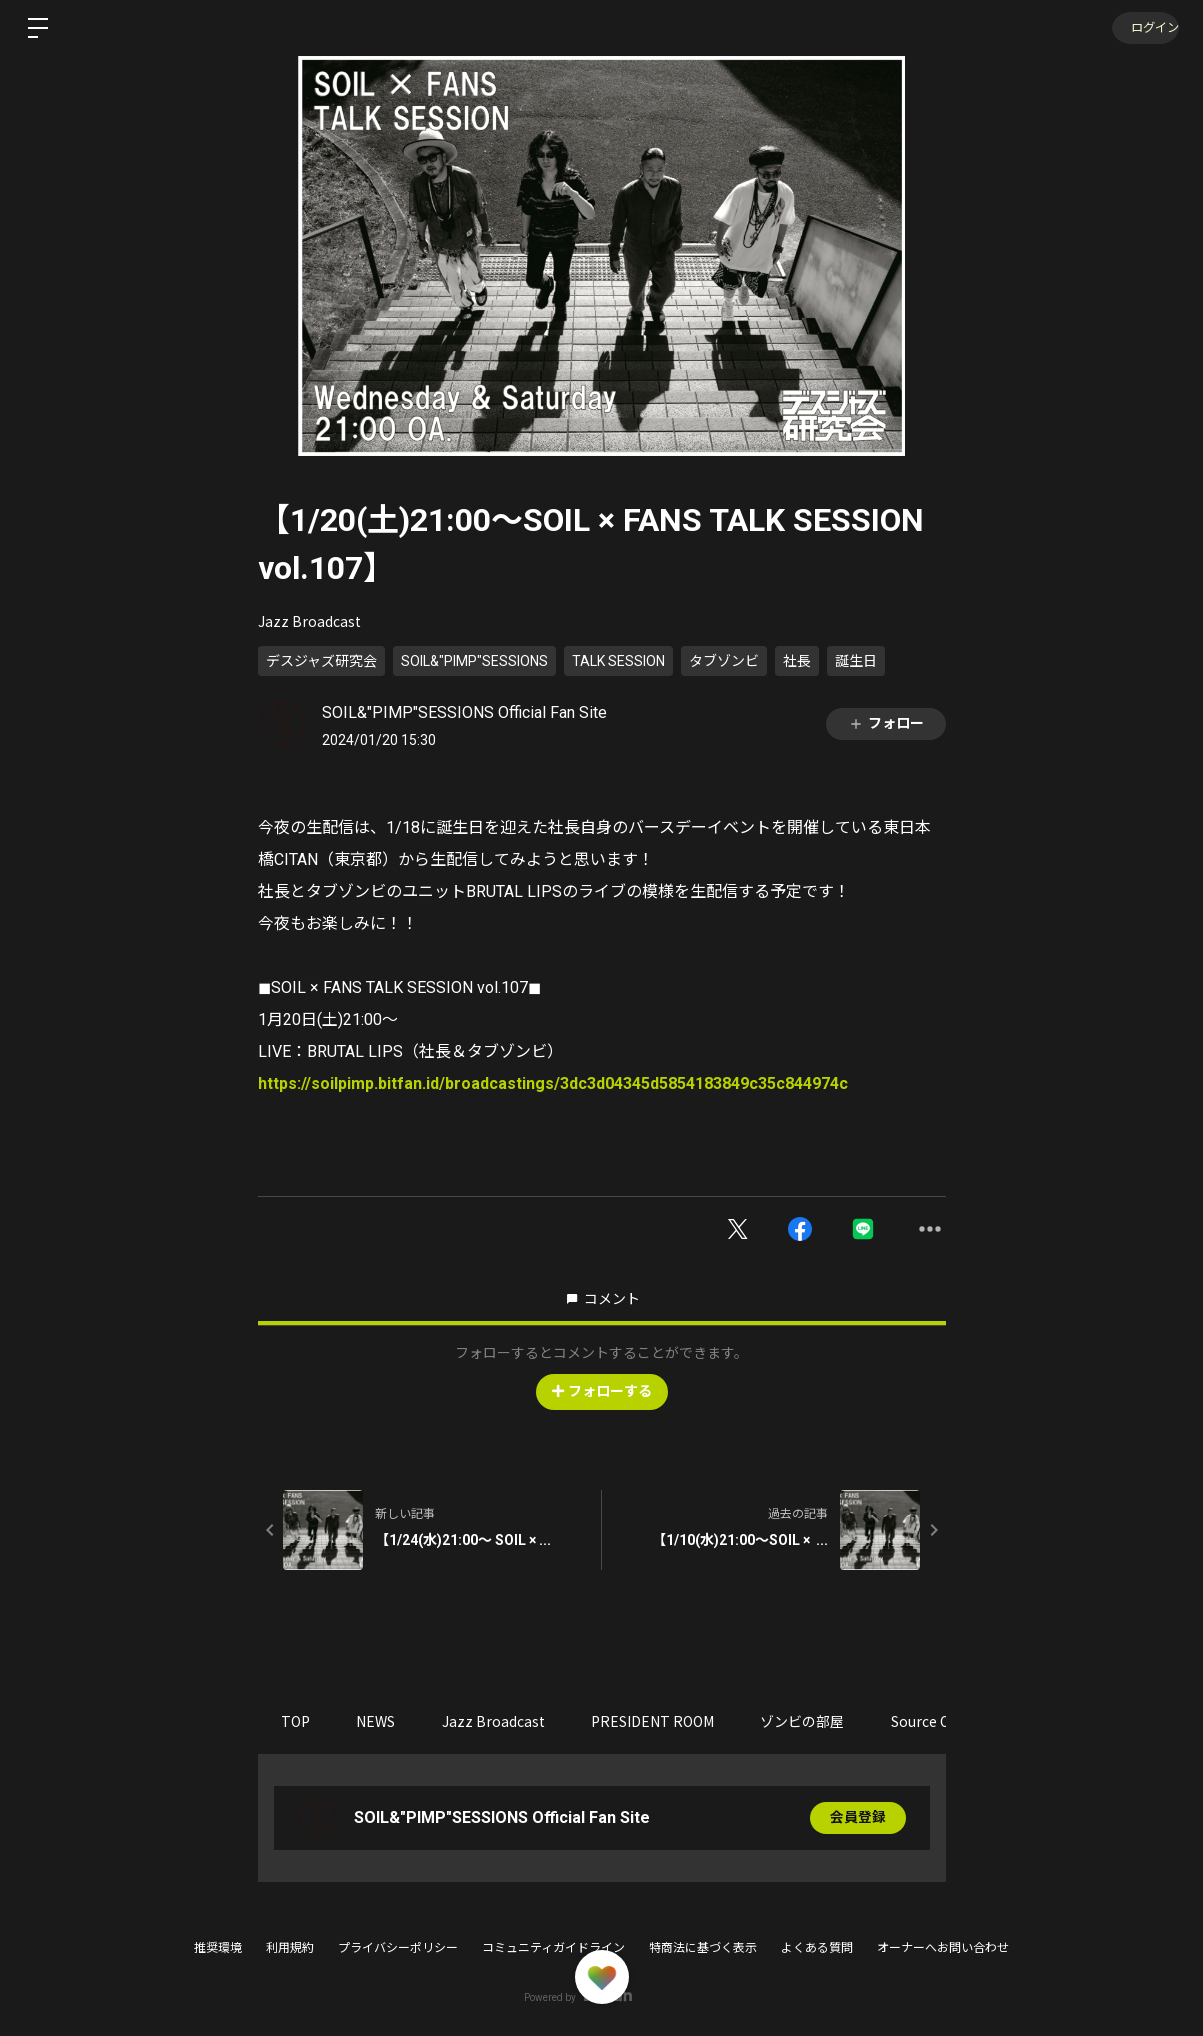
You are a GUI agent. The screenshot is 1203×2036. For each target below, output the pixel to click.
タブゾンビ (724, 661)
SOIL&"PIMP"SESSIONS (474, 661)
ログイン (1143, 27)
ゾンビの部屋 (819, 1721)
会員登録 (858, 1818)
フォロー (886, 723)
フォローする (602, 1391)
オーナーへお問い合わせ (943, 1948)
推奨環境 (218, 1948)
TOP (297, 1721)
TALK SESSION (618, 661)
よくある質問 (817, 1948)
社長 (797, 661)
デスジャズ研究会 (321, 661)
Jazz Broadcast (309, 621)
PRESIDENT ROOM (665, 1721)
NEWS (381, 1721)
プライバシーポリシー (398, 1948)
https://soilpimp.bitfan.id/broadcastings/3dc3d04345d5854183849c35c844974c (553, 1083)
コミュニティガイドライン (553, 1948)
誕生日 (856, 661)
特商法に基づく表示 (703, 1948)
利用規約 (290, 1948)
